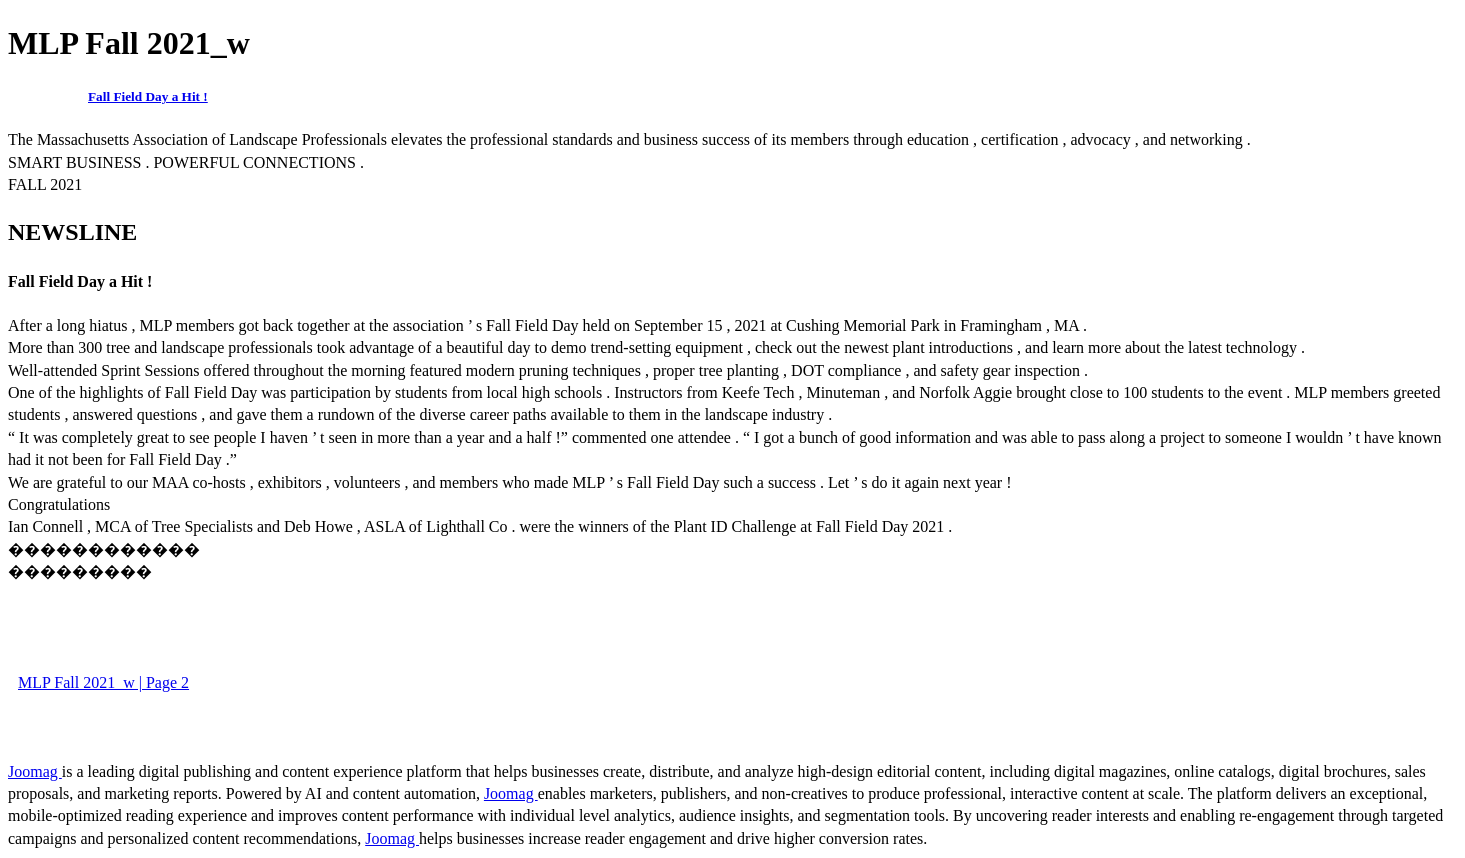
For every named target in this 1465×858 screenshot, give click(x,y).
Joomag (35, 771)
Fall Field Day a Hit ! (148, 96)
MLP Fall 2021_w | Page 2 (103, 682)
